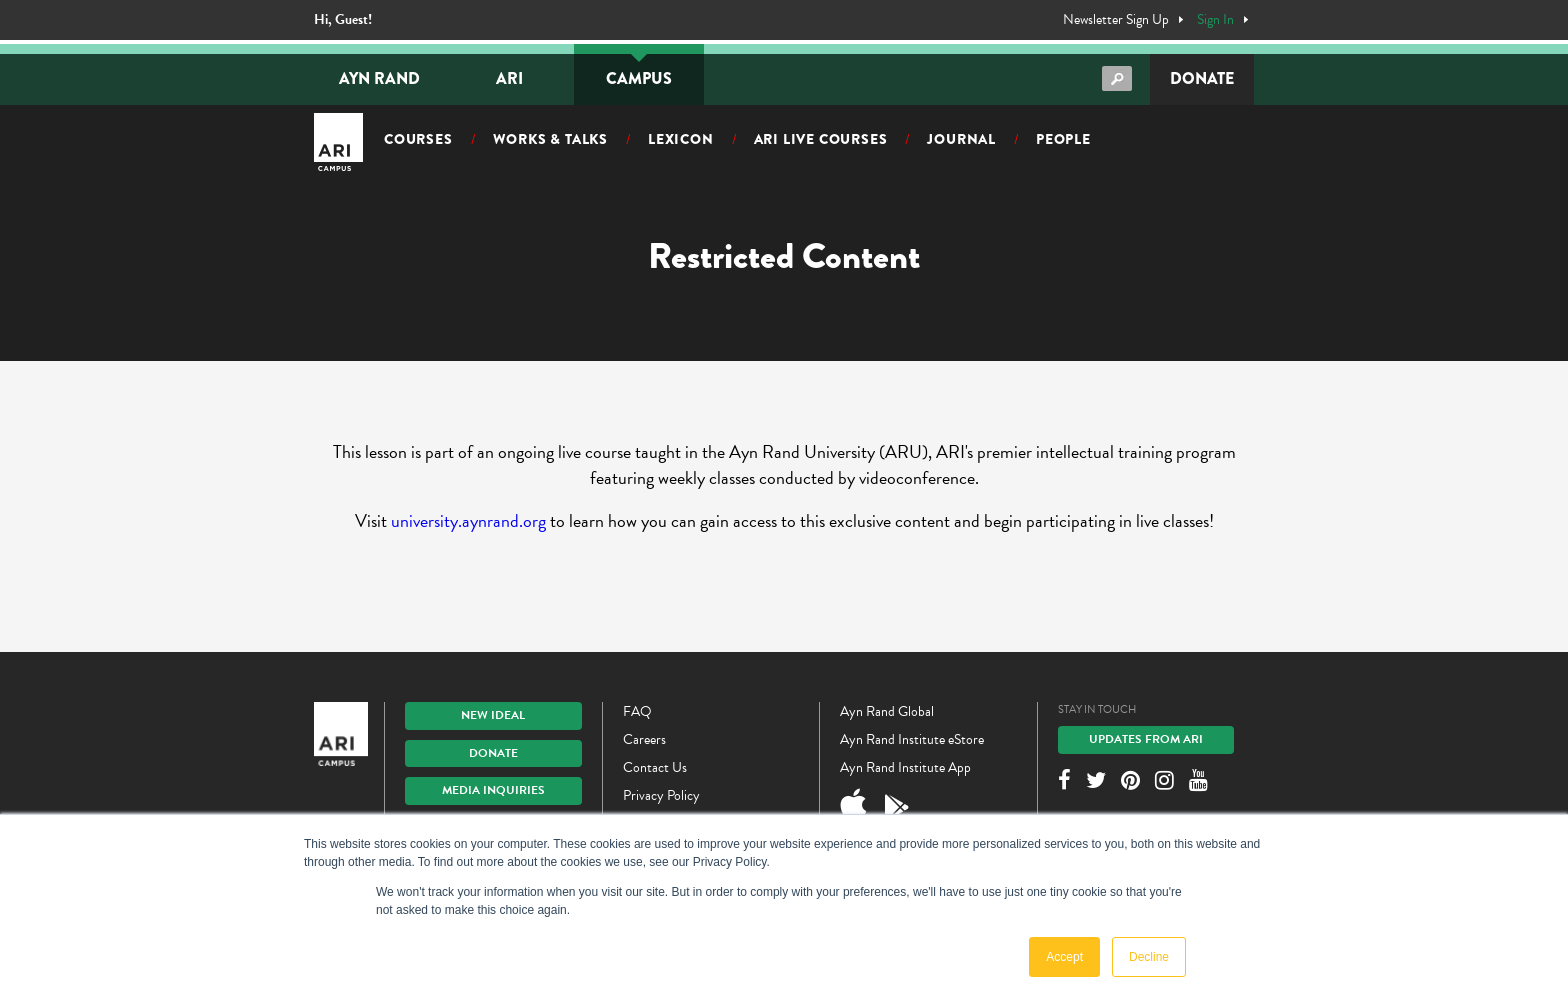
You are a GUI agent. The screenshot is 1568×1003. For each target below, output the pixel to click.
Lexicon (681, 139)
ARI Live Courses (821, 139)
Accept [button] (1064, 957)
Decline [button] (1149, 957)
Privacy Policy (661, 795)
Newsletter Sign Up (1116, 20)
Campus (639, 78)
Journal (961, 139)
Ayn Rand (379, 78)
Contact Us (655, 767)
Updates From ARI (1146, 739)
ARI (509, 78)
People (1063, 139)
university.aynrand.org (468, 520)
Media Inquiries (493, 790)
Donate (1202, 78)
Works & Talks (550, 139)
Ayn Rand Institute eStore (912, 739)
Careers (644, 739)
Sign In (1215, 20)
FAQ (637, 711)
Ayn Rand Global (887, 711)
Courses (418, 139)
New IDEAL (493, 715)
